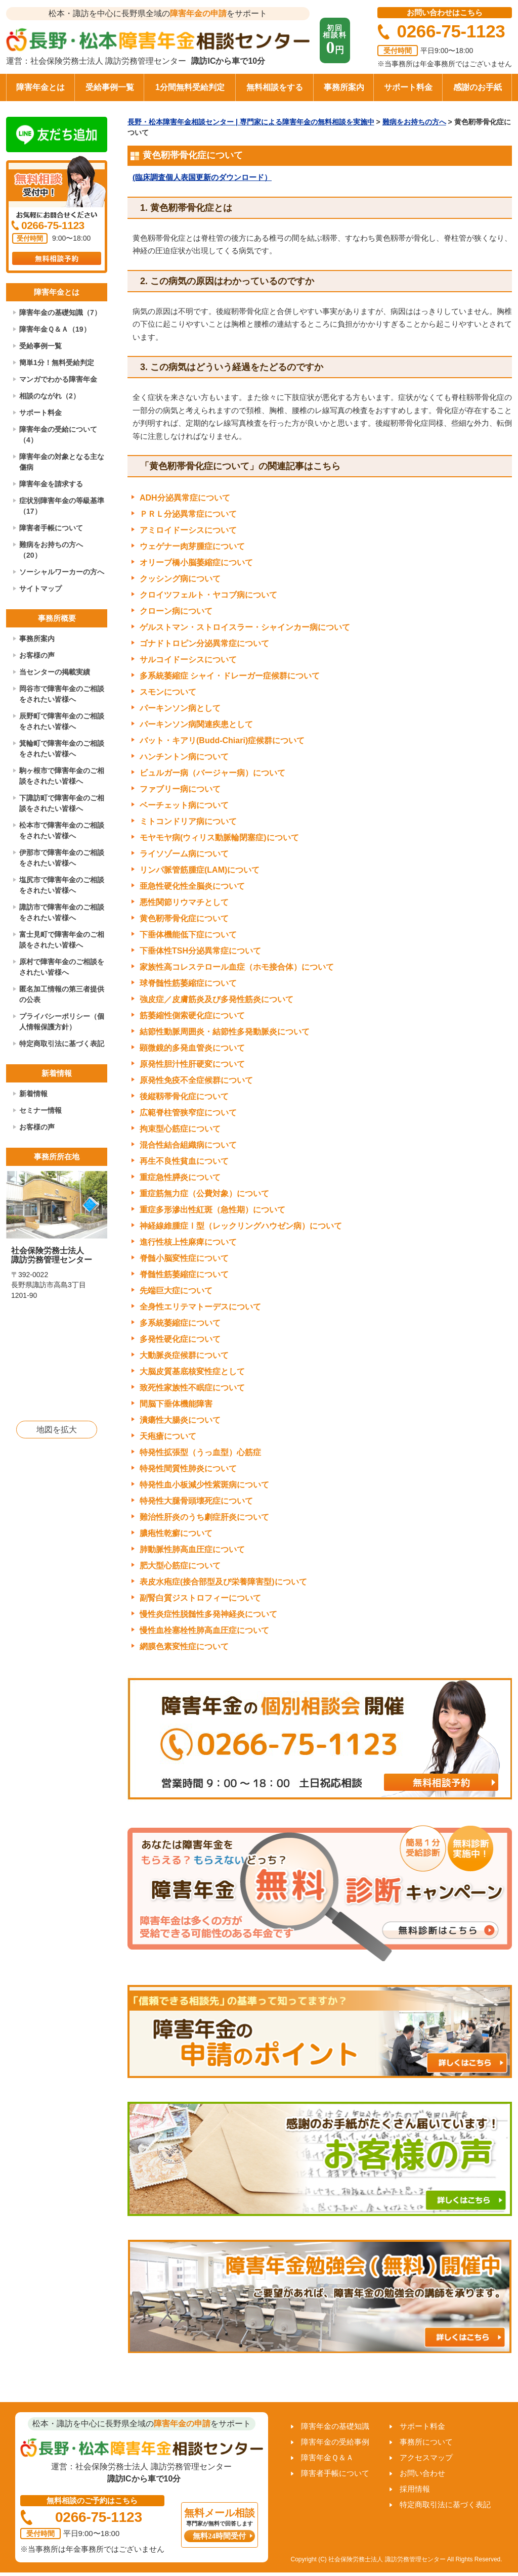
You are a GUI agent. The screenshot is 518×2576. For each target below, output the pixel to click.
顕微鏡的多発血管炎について (192, 1048)
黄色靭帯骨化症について (184, 918)
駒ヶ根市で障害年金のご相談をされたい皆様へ (61, 775)
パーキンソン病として (180, 708)
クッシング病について (180, 578)
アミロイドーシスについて (188, 530)
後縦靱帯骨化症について (184, 1096)
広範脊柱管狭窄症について (188, 1112)
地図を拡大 (56, 1429)
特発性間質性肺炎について (188, 1468)
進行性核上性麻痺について (188, 1242)
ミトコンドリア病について (188, 821)
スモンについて (168, 692)
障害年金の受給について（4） (58, 434)
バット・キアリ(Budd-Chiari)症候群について (222, 740)
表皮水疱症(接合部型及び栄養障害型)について (223, 1581)
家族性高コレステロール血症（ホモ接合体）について (237, 967)
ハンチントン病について (184, 756)
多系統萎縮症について (180, 1323)
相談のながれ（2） (49, 396)
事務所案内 (344, 87)
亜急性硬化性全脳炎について (192, 886)
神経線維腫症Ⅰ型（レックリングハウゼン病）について (241, 1226)
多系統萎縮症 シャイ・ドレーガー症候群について (230, 675)
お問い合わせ (422, 2473)
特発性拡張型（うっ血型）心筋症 (200, 1452)
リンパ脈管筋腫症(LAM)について (200, 870)
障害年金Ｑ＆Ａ (327, 2457)
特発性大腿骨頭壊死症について (196, 1501)
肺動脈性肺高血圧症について (192, 1549)
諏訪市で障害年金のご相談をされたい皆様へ (61, 912)
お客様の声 (37, 655)
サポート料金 (408, 87)
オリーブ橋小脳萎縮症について (196, 562)
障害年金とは (40, 87)
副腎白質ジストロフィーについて (200, 1598)
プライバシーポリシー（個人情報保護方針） (61, 1021)
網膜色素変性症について (184, 1646)
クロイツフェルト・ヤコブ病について (208, 595)
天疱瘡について (168, 1436)
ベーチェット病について (184, 805)
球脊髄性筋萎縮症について (188, 983)
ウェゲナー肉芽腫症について (192, 546)
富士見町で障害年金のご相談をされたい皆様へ (61, 939)
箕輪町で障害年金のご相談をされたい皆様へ (61, 748)
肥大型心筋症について (180, 1565)
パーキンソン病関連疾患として (196, 724)
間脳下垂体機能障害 (176, 1403)
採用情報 (415, 2488)
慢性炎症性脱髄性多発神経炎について (208, 1614)
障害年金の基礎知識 (335, 2426)
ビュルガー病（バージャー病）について (212, 773)
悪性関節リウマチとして (184, 902)
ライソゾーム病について (184, 853)
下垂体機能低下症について (188, 934)
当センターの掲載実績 (54, 672)
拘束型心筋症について (180, 1128)
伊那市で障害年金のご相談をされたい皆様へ (61, 857)
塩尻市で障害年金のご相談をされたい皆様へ (61, 885)
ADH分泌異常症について (185, 497)
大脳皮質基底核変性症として (192, 1371)
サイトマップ (40, 588)
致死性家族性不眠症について (192, 1387)
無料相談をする (274, 87)
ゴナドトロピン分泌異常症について (204, 643)
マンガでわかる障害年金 (58, 379)
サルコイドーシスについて (188, 659)
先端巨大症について (176, 1290)
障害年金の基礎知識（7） (60, 312)
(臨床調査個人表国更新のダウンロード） (202, 177)
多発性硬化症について (180, 1339)
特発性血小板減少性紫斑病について (204, 1484)
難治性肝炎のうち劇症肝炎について (204, 1517)
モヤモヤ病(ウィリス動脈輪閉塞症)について (219, 837)
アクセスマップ (426, 2457)
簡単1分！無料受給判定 (56, 362)
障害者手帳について (51, 528)
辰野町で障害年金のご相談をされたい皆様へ (61, 721)
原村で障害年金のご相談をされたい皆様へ (61, 967)
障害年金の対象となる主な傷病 (61, 462)
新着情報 (33, 1094)
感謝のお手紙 (477, 87)
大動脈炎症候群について (184, 1355)
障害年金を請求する (51, 484)
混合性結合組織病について (188, 1145)
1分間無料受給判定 (190, 87)
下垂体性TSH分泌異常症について (200, 950)
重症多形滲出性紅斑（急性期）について (212, 1209)
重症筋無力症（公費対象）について (204, 1193)
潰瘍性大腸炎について (180, 1420)
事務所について (426, 2441)
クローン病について (176, 611)
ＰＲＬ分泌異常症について (188, 514)
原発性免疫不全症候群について (196, 1080)
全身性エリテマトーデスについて (200, 1306)
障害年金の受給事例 (335, 2441)
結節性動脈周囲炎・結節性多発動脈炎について (225, 1031)
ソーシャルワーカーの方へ (61, 572)
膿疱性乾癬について (176, 1533)
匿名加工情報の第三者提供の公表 (61, 994)
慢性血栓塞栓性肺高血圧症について (204, 1630)
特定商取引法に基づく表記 (61, 1044)
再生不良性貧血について (184, 1161)
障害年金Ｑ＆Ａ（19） (55, 329)
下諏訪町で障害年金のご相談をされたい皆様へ (61, 803)
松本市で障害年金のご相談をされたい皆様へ (61, 830)
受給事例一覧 (109, 87)
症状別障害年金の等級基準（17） (61, 505)
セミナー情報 (40, 1110)
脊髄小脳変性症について (184, 1258)
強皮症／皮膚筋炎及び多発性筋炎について (216, 999)
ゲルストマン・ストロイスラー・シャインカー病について (245, 627)
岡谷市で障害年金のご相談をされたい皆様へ (61, 694)
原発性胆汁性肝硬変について (192, 1064)
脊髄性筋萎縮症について (184, 1274)
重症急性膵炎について (180, 1177)
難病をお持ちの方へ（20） (51, 549)
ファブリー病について (180, 789)
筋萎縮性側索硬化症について (192, 1015)
